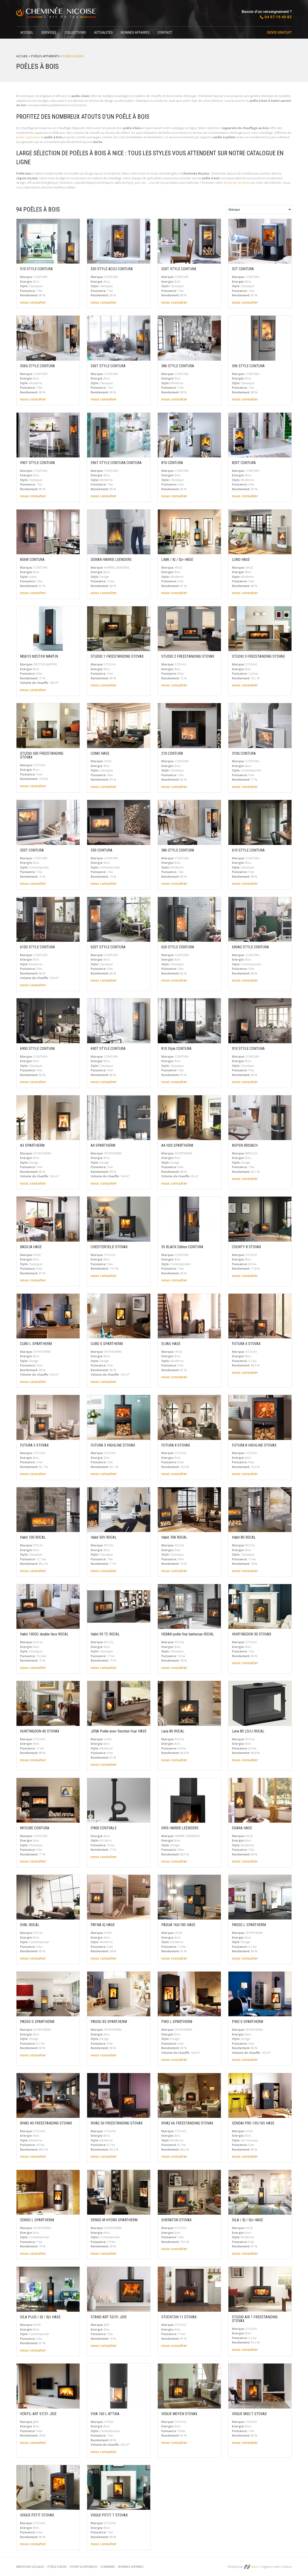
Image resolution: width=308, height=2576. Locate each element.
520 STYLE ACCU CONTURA (112, 269)
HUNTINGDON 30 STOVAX (251, 1634)
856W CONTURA (32, 560)
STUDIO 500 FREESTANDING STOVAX (41, 755)
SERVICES (49, 32)
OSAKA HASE (242, 1828)
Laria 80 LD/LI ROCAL (248, 1731)
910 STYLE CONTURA (248, 1049)
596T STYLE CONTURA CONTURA (116, 463)
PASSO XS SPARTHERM (109, 2022)
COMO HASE (100, 753)
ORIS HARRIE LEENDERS (180, 1828)
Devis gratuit (279, 32)
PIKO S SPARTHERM (247, 2022)
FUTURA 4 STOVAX (246, 1344)
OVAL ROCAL (29, 1925)
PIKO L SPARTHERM (176, 2022)
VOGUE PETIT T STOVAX (109, 2515)
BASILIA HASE (31, 1247)
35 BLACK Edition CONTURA (182, 1247)
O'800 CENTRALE (104, 1828)
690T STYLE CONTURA (108, 1049)
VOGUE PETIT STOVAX (37, 2515)
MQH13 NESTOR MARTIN (39, 656)
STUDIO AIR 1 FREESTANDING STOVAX (255, 2319)
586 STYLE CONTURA (177, 366)
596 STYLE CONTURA (248, 366)
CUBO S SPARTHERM (107, 1344)
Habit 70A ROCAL (174, 1537)
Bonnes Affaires (131, 2566)
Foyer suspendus (83, 2566)
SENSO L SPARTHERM (37, 2220)
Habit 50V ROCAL (104, 1537)
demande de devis (236, 182)
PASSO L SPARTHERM (249, 1925)
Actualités (103, 32)
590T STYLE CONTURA (37, 463)
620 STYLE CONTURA (177, 947)
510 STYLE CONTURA (36, 269)
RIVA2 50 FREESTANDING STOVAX (117, 2123)
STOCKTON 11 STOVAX (179, 2317)
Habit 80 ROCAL (244, 1537)
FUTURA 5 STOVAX (34, 1445)
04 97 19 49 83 (278, 17)
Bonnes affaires (135, 32)
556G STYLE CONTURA (37, 366)
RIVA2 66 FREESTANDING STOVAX (187, 2123)
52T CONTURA (243, 269)
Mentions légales (30, 2566)
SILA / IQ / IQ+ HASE (247, 2220)
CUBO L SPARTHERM (36, 1344)
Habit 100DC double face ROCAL (44, 1634)
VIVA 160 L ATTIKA (105, 2414)
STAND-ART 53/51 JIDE (109, 2317)
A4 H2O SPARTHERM (177, 1145)
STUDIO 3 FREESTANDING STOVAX (258, 656)
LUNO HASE (241, 560)
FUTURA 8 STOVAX (175, 1445)
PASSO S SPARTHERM (37, 2022)
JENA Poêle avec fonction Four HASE (118, 1731)
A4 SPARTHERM (103, 1145)
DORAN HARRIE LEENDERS (111, 560)
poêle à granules (28, 137)
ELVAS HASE (170, 1344)
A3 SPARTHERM (32, 1145)
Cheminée (108, 2566)
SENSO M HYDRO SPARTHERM (114, 2220)
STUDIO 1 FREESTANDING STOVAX (117, 656)
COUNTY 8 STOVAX (246, 1247)
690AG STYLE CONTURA (250, 947)
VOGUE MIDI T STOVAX (249, 2414)
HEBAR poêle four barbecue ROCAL (187, 1634)
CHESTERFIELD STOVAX (109, 1247)
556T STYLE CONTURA (108, 366)
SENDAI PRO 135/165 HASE (253, 2123)
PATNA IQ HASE (103, 1925)
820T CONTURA (244, 463)
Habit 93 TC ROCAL (105, 1634)
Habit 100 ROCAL (33, 1537)
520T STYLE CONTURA (178, 269)
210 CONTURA (172, 753)
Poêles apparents (45, 56)
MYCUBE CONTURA (34, 1828)
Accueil (26, 32)
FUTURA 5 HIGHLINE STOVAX (113, 1445)
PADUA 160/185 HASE (178, 1925)
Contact (165, 32)
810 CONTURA (172, 463)
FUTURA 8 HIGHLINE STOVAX (254, 1445)
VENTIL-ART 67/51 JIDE (38, 2414)
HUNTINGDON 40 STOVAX (39, 1731)
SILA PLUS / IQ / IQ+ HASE (40, 2317)
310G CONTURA (244, 753)
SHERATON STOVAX (176, 2220)
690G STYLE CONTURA (37, 1049)
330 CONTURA (101, 850)
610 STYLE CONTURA (248, 850)
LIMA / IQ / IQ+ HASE (177, 560)
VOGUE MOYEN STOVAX (179, 2414)
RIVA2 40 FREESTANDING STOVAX (46, 2123)
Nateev (252, 2566)
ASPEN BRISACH (245, 1145)
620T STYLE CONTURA (108, 947)
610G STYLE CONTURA (37, 947)
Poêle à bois (57, 2566)
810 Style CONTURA (176, 1049)
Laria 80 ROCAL (172, 1731)
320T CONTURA (32, 850)
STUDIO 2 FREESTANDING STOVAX (187, 656)
